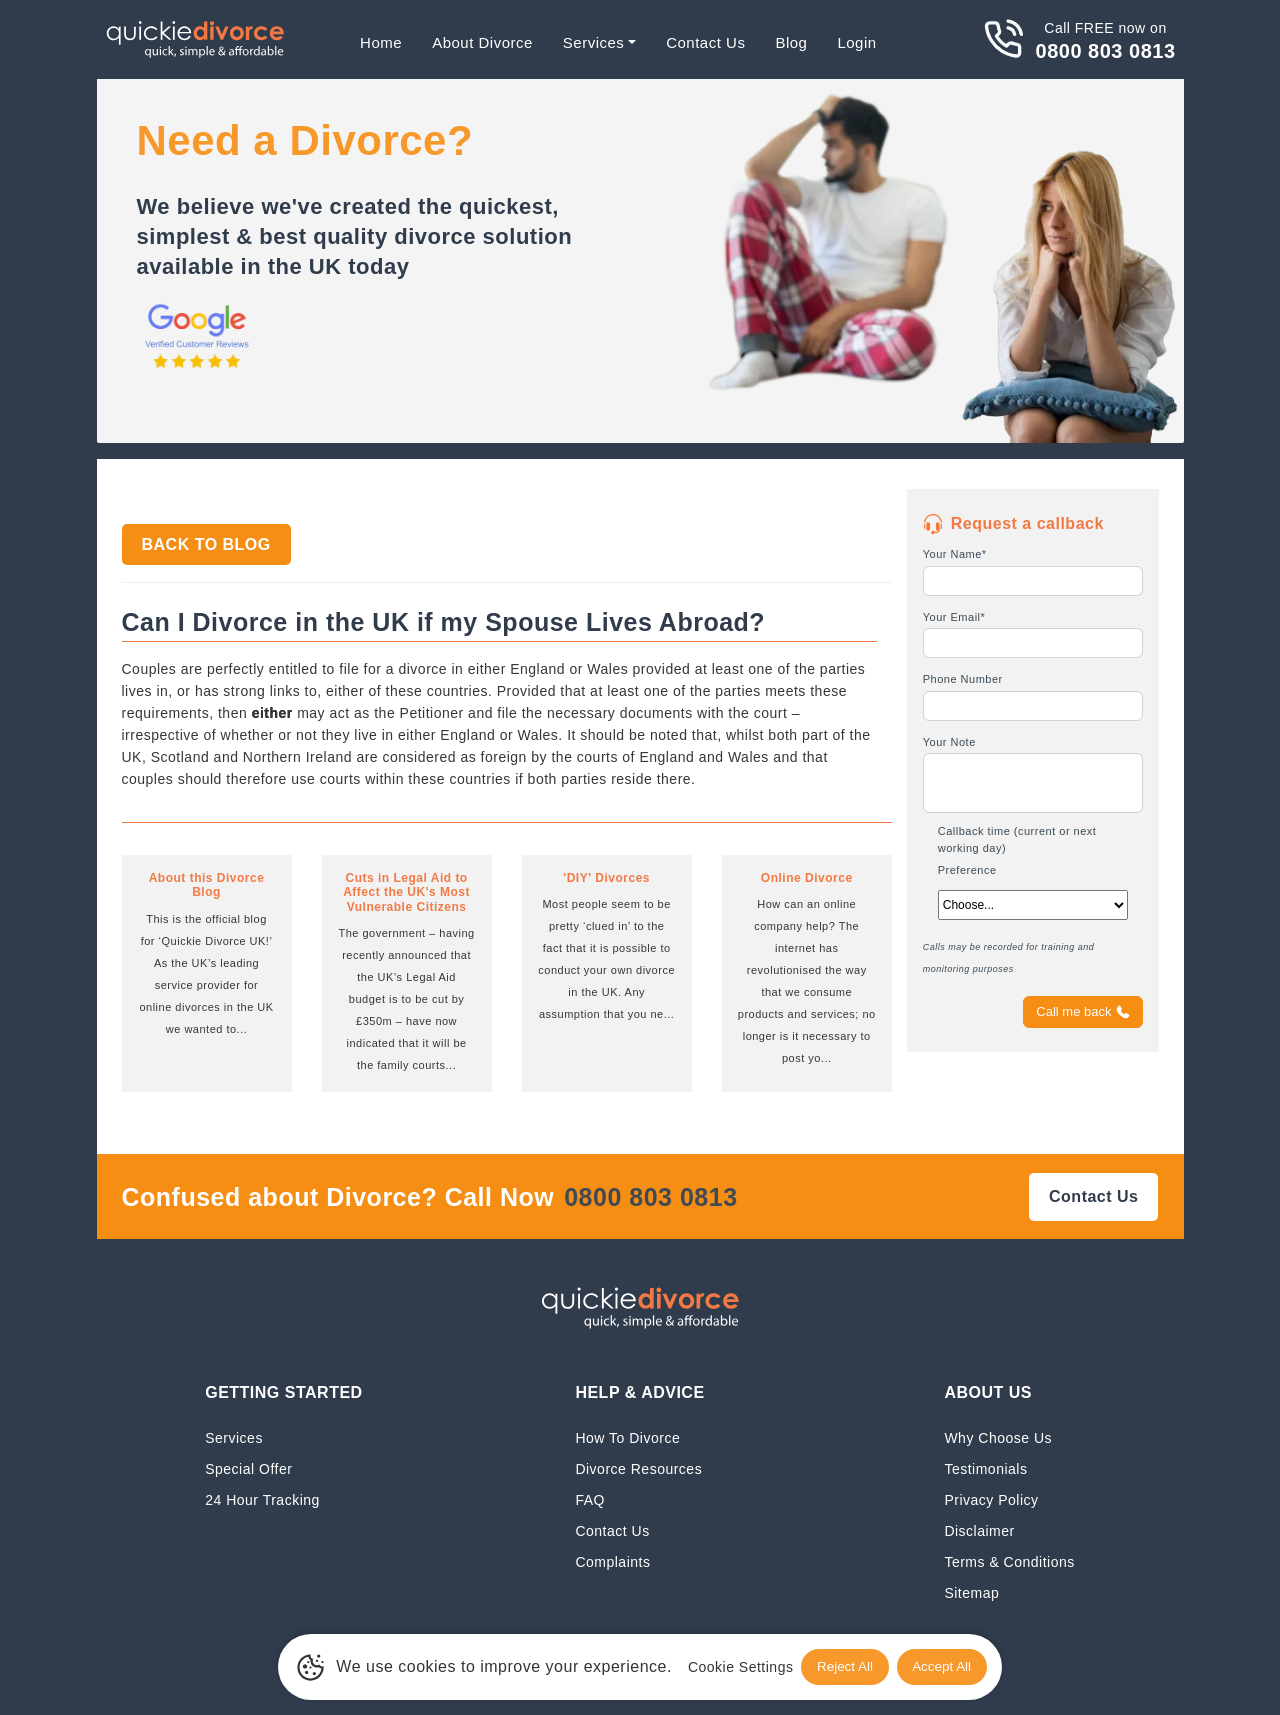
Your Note (949, 742)
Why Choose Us (998, 1437)
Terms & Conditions (1009, 1561)
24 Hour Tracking (262, 1499)
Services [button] (594, 42)
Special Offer (248, 1468)
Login (856, 42)
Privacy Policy (991, 1499)
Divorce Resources (638, 1468)
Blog (791, 42)
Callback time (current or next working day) (1017, 839)
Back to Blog (206, 544)
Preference (967, 870)
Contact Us (705, 42)
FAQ (590, 1499)
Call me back (1082, 1012)
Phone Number (963, 679)
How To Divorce (627, 1437)
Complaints (612, 1561)
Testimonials (985, 1468)
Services (234, 1437)
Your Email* (954, 617)
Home (381, 42)
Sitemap (971, 1592)
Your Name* (955, 554)
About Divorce (482, 42)
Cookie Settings (730, 1666)
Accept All (947, 1666)
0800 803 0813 (1106, 51)
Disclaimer (979, 1530)
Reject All (838, 1666)
